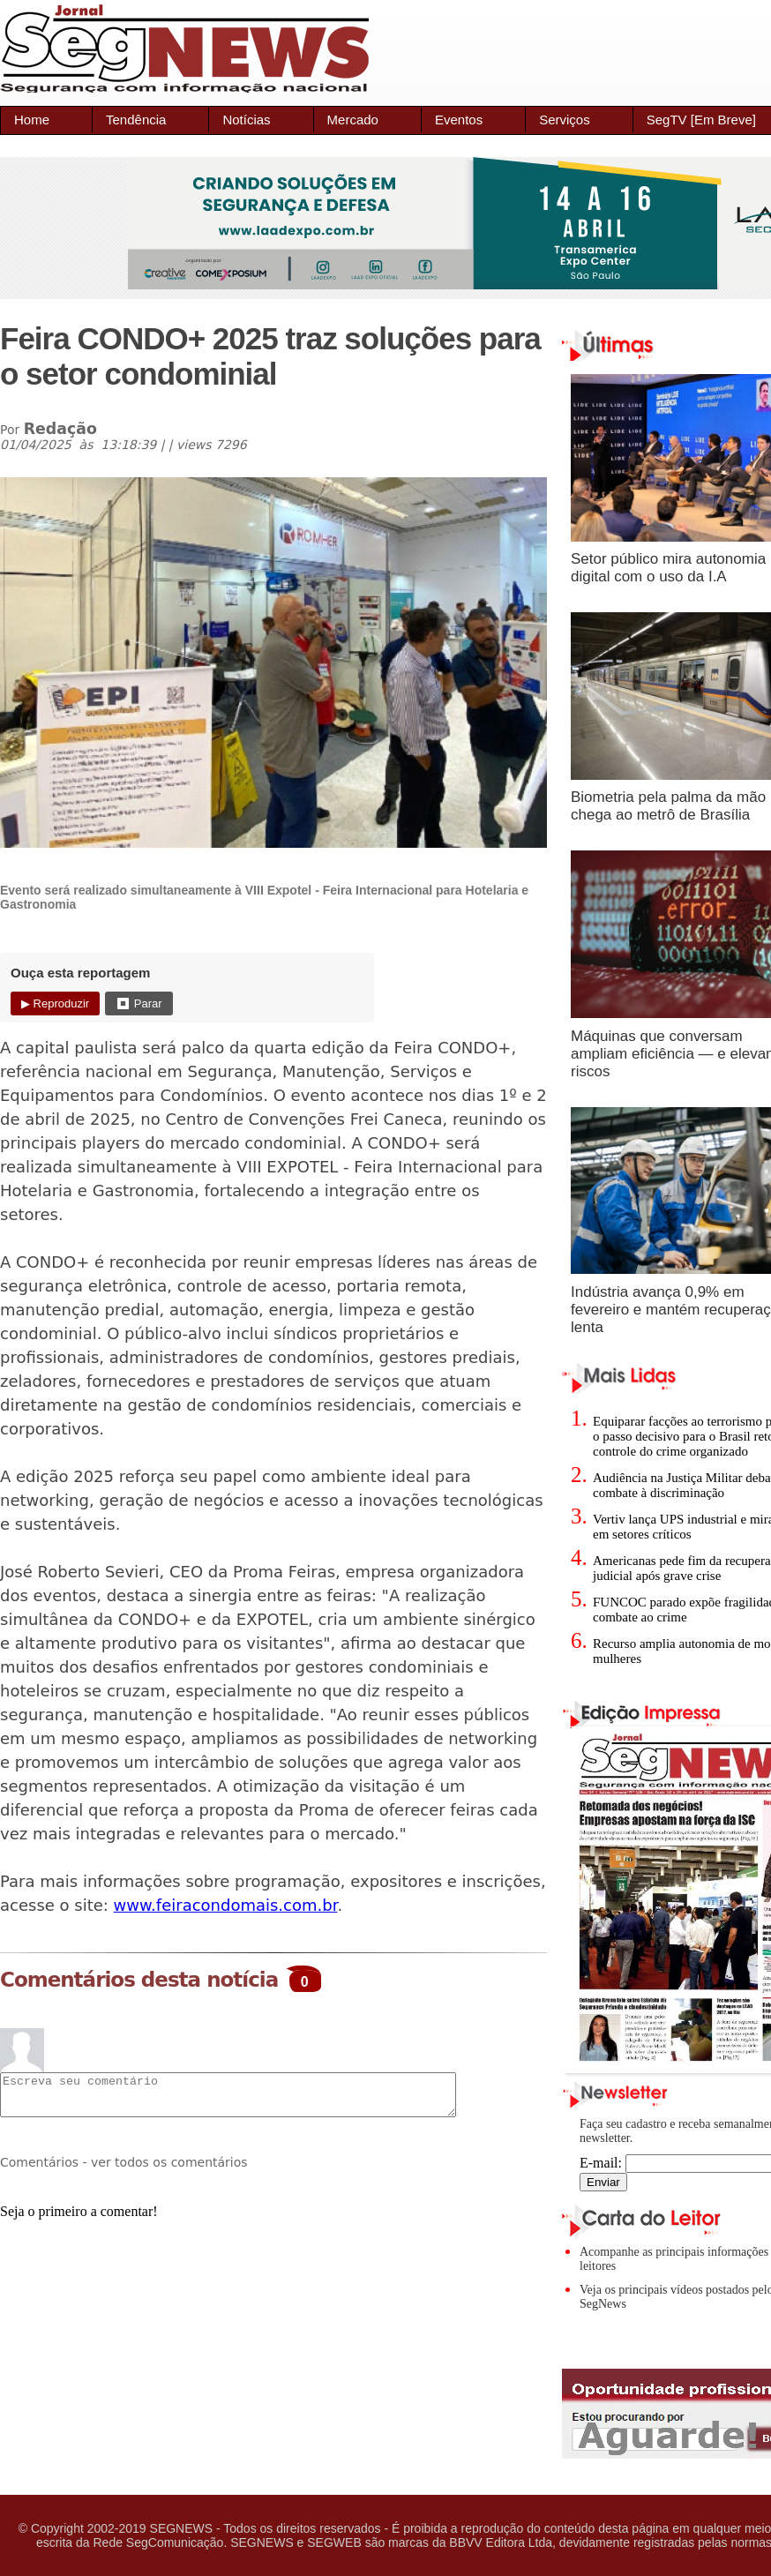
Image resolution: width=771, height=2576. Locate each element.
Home (31, 119)
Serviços (564, 119)
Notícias (246, 119)
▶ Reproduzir (55, 1003)
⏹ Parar (138, 1003)
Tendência (136, 119)
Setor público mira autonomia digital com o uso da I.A (668, 567)
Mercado (352, 119)
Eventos (459, 119)
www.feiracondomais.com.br (226, 1905)
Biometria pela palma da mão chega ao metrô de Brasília (668, 806)
